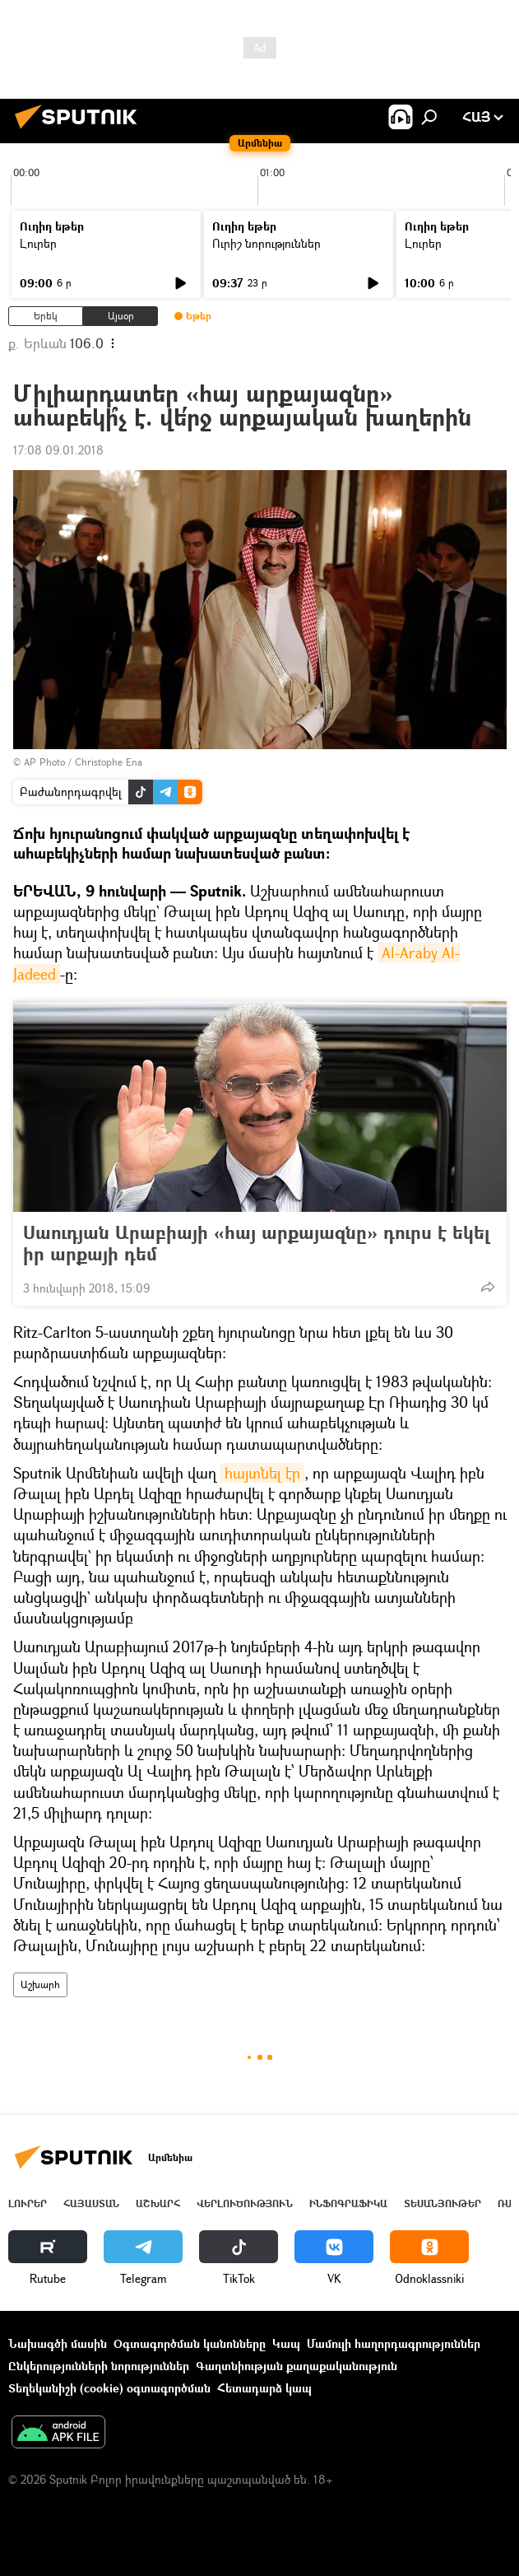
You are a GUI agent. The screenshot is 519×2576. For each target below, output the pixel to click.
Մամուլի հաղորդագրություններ (393, 2343)
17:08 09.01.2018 (58, 450)
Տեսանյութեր (442, 2203)
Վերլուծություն (245, 2203)
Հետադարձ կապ (264, 2388)
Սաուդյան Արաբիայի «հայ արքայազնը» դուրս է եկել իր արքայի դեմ (256, 1243)
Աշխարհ (40, 1984)
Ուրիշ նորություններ (266, 243)
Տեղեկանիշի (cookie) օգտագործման (109, 2388)
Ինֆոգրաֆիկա (348, 2203)
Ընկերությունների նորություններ (98, 2365)
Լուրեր (38, 243)
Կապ (286, 2343)
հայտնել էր (262, 1473)
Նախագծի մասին (57, 2343)
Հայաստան (91, 2203)
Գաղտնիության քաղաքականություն (296, 2365)
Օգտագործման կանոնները (190, 2343)
